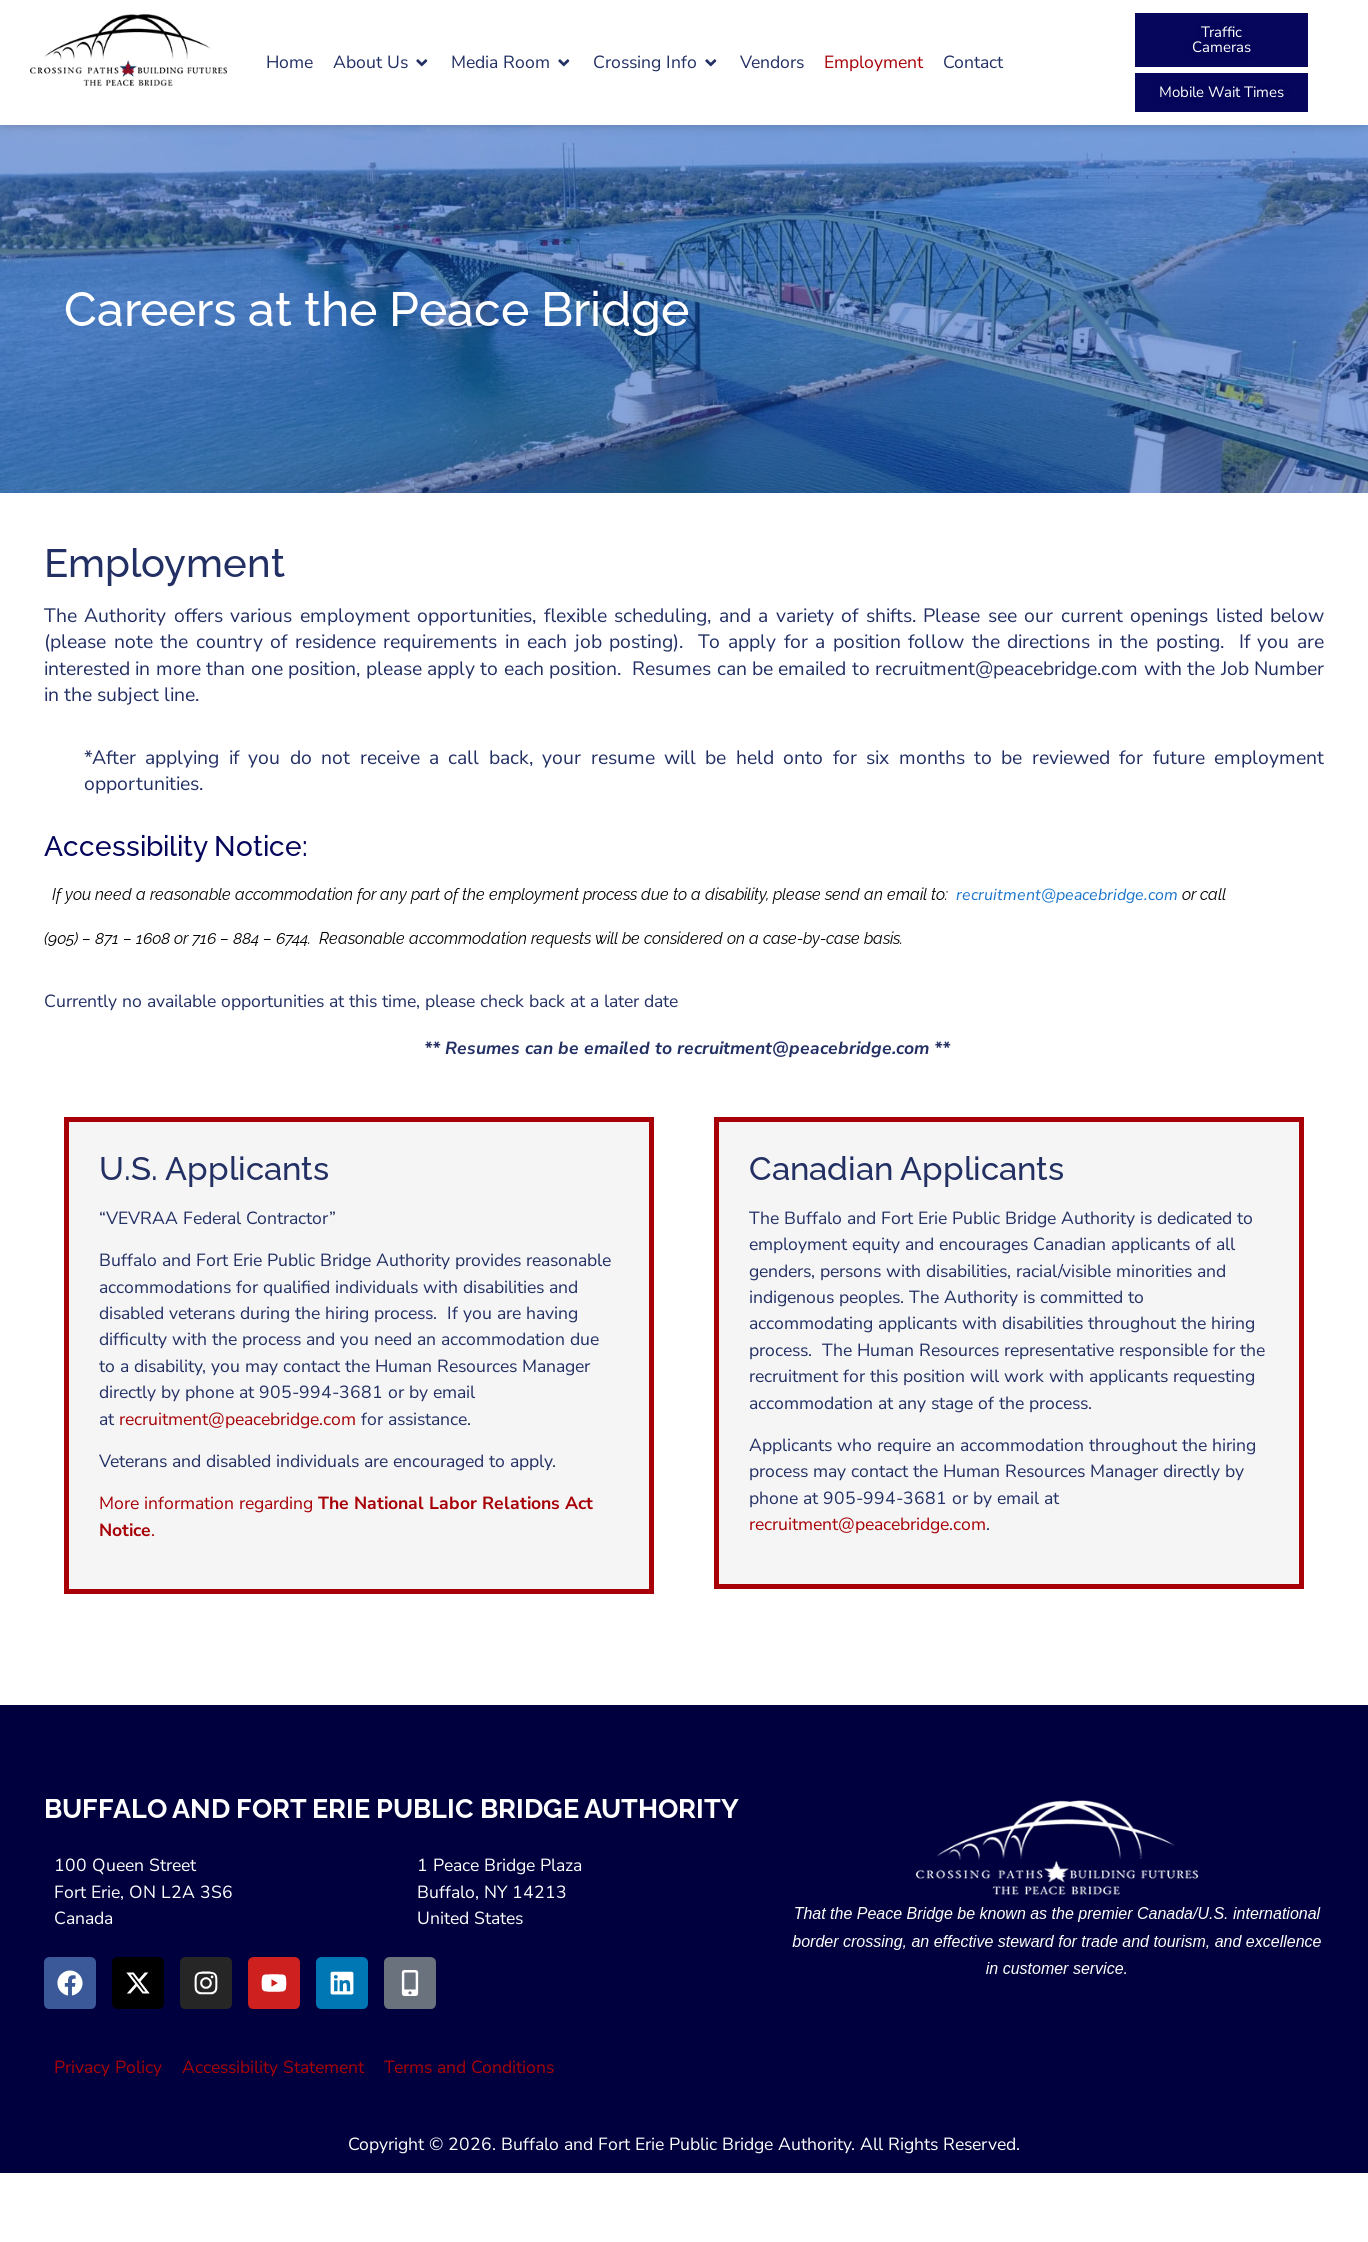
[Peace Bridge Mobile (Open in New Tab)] (1221, 92)
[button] (382, 62)
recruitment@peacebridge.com (1067, 895)
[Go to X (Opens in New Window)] (138, 1983)
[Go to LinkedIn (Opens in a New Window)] (342, 1983)
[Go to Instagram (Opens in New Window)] (206, 1983)
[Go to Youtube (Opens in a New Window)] (274, 1983)
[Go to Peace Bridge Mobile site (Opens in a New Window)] (410, 1983)
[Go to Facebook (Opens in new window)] (70, 1983)
